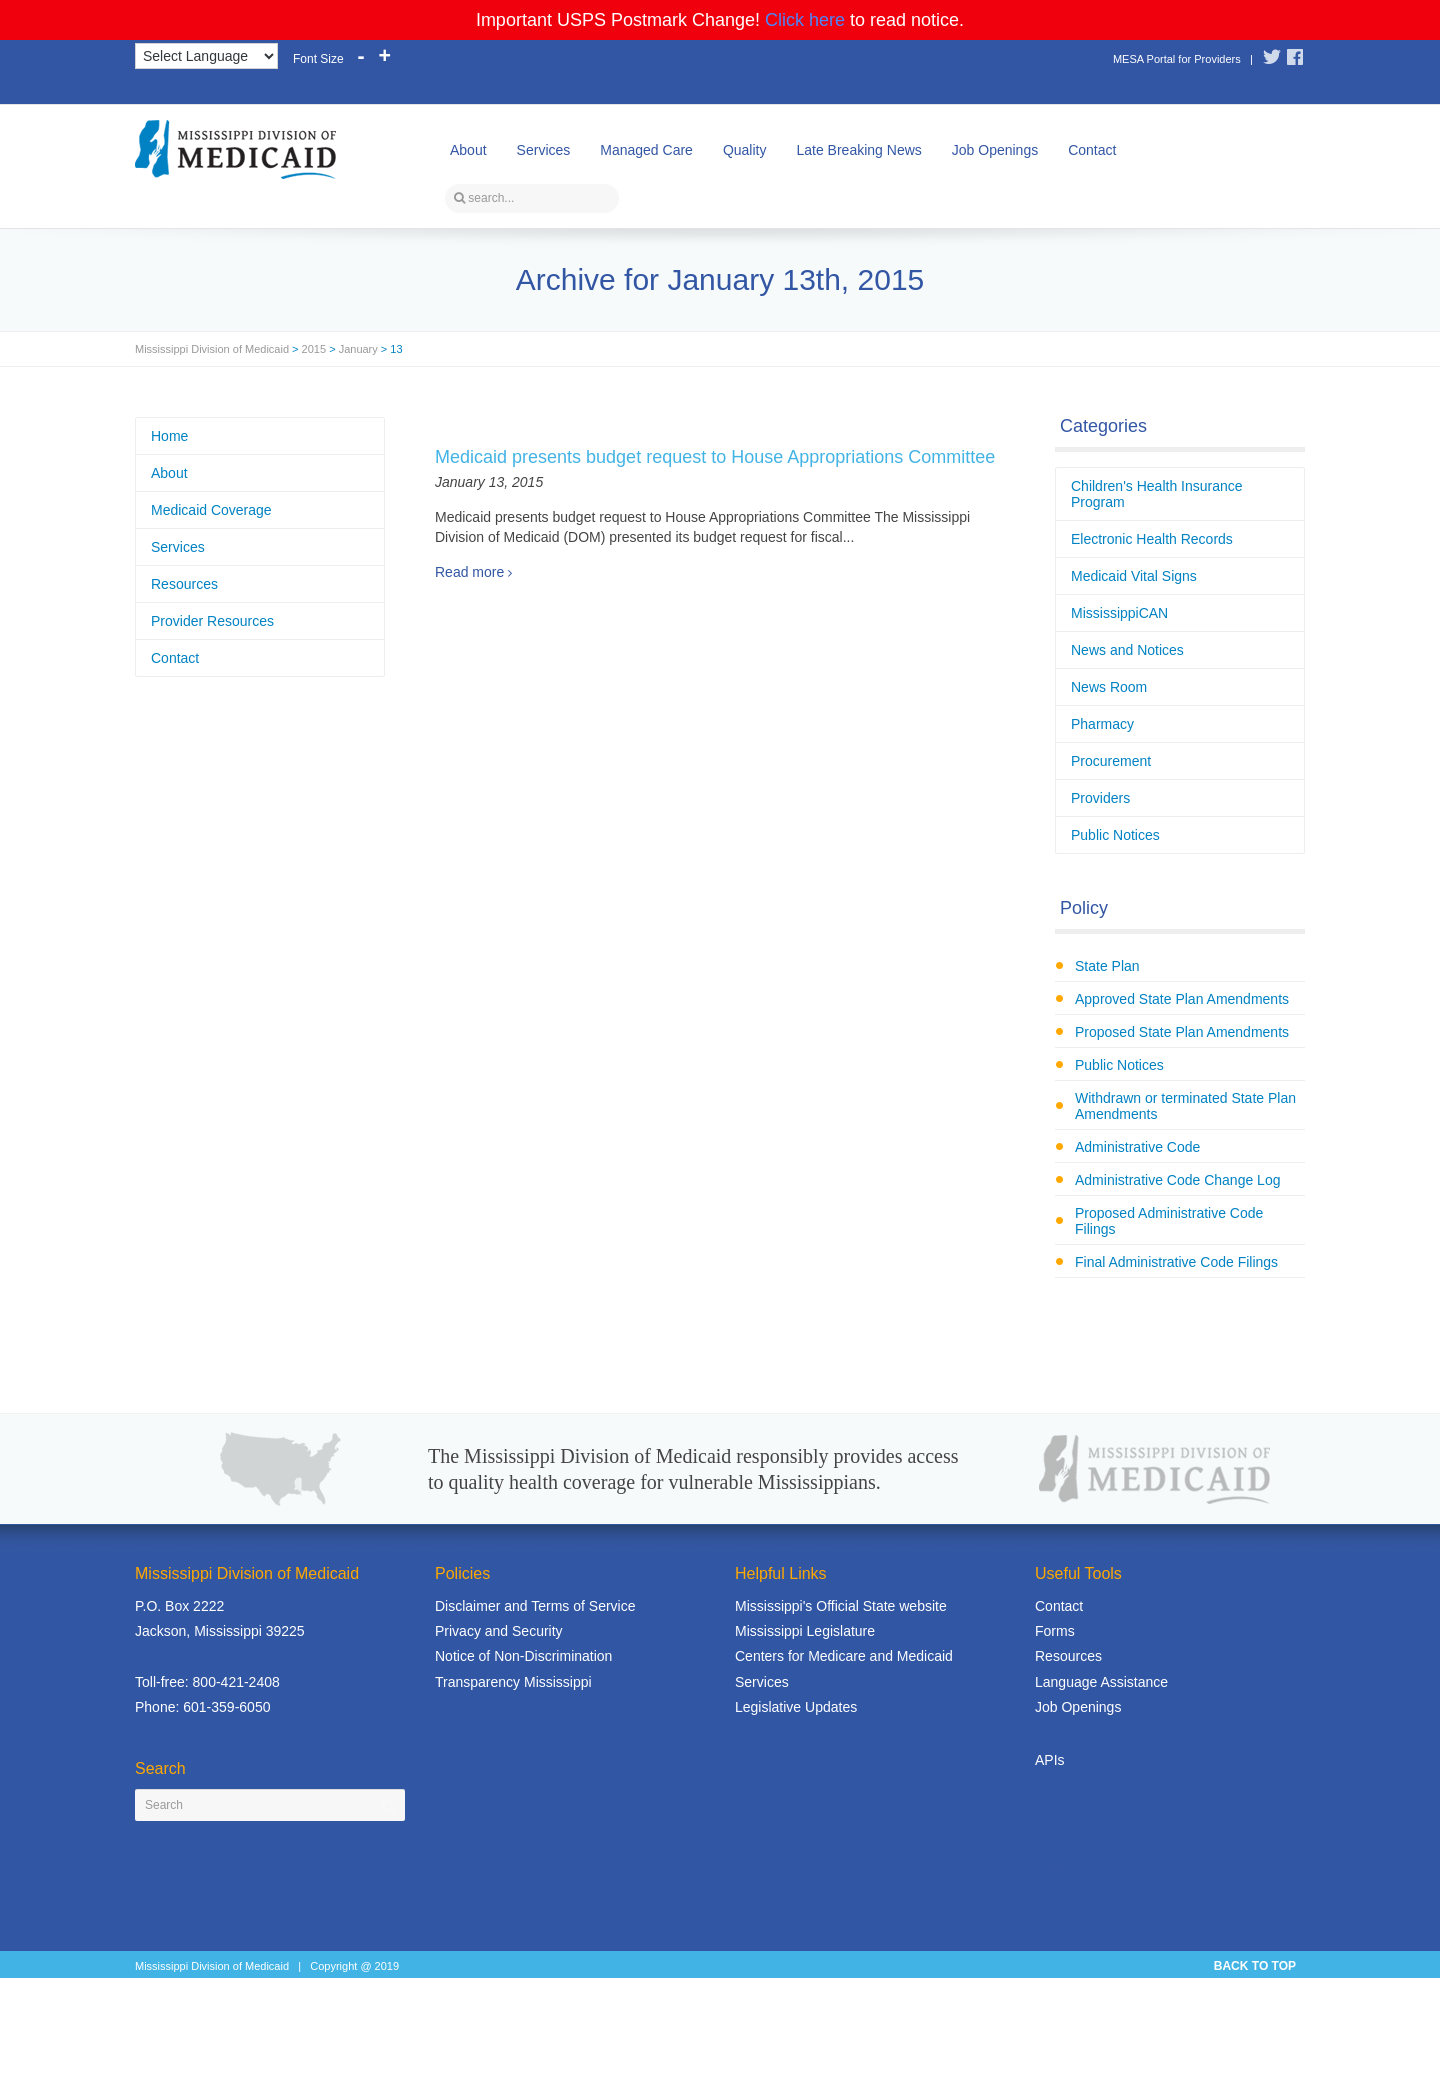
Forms (1055, 1631)
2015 (314, 349)
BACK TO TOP (1255, 1966)
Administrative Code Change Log (1177, 1180)
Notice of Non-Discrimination (523, 1656)
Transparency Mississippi (513, 1682)
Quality (745, 150)
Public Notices (1115, 835)
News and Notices (1127, 650)
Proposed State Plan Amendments (1182, 1032)
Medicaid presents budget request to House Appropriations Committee (715, 457)
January (358, 349)
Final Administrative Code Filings (1176, 1262)
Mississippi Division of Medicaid (212, 349)
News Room (1109, 687)
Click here (805, 20)
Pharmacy (1102, 724)
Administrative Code (1137, 1147)
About (468, 150)
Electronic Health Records (1152, 539)
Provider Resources (212, 621)
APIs (1050, 1760)
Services (544, 150)
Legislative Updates (796, 1707)
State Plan (1107, 966)
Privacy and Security (499, 1631)
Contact (1092, 150)
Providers (1100, 798)
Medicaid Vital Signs (1134, 576)
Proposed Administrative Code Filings (1169, 1221)
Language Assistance (1101, 1682)
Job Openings (995, 150)
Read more (469, 572)
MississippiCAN (1119, 613)
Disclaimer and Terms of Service (535, 1606)
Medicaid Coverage (211, 510)
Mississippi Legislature (805, 1631)
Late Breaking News (858, 150)
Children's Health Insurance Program (1157, 494)
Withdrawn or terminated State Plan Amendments (1185, 1106)
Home (169, 436)
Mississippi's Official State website (841, 1606)
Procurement (1111, 761)
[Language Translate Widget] (206, 56)
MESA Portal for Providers (1177, 59)
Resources (184, 584)
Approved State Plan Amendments (1182, 999)
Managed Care (646, 150)
